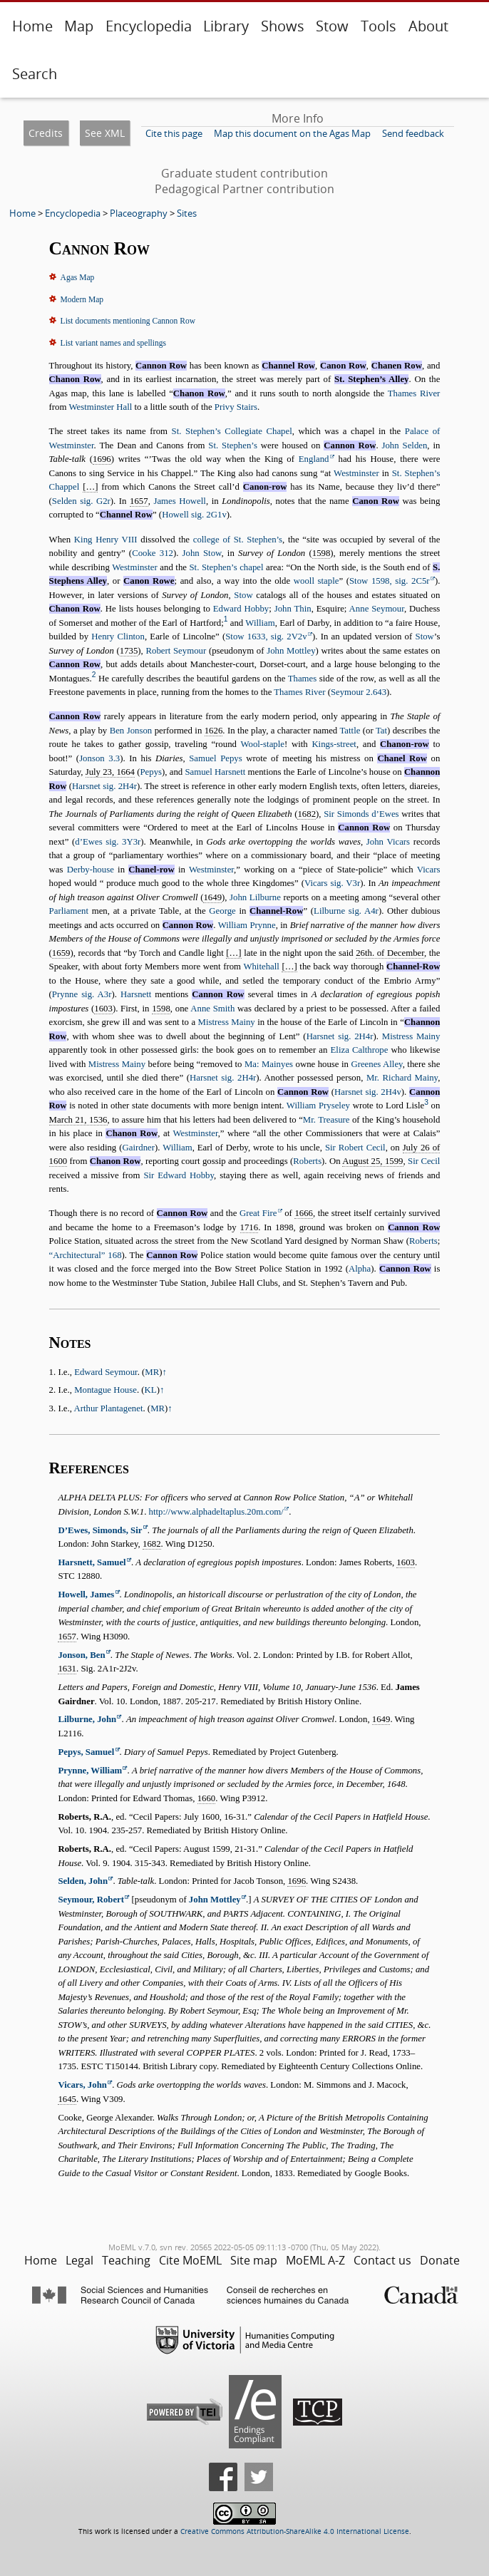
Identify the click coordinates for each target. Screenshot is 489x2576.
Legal (79, 2260)
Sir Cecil (424, 1161)
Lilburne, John (87, 1719)
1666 (303, 1213)
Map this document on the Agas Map (292, 133)
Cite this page (173, 133)
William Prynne (247, 925)
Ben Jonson (131, 731)
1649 (212, 897)
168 (85, 1255)
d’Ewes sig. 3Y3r (107, 842)
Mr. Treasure (326, 1120)
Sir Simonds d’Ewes (361, 814)
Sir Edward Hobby (178, 1175)
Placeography (139, 213)
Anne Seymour (376, 609)
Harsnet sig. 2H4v (367, 1092)
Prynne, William (90, 1771)
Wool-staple (262, 744)
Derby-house (90, 870)
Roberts (307, 1161)
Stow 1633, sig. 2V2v (266, 637)
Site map (253, 2260)
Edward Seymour (106, 1372)
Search (34, 73)
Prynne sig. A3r (82, 994)
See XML (105, 133)
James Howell (179, 501)
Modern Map (82, 299)
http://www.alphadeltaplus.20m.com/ (216, 1512)
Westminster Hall (100, 407)
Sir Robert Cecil (355, 1148)
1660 (206, 1798)
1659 (61, 953)
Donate (440, 2260)
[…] (90, 487)
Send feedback (413, 133)
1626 (214, 731)
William (259, 623)
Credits (46, 133)
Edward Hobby (241, 609)
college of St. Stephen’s (237, 540)
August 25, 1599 (372, 1161)
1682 (306, 814)
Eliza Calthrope (359, 1050)
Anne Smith (212, 1009)
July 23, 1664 (110, 772)
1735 (129, 651)
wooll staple (316, 581)
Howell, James (86, 1594)
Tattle (349, 731)
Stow (332, 26)
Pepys (151, 772)
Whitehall (261, 967)
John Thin (293, 609)
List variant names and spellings (113, 343)
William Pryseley (318, 1106)
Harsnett (135, 994)
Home (32, 26)
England (314, 459)
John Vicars (388, 842)
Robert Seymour (176, 651)
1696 (102, 459)
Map (78, 26)
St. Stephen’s (232, 445)
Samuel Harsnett (215, 772)
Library (226, 26)
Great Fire (258, 1213)
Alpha (360, 1269)
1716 (249, 1227)
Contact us (382, 2260)
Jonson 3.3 (99, 758)
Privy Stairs (236, 407)
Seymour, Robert (91, 1900)
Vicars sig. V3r (332, 883)
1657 (139, 501)
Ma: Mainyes (268, 1064)
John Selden (404, 445)
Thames (302, 679)
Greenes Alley (376, 1064)
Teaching (126, 2260)
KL (151, 1390)
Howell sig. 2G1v (194, 515)
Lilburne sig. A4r (346, 911)
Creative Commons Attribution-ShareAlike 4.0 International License (294, 2531)
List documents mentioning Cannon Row (128, 320)
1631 (67, 1669)
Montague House (105, 1390)
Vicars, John (82, 2085)
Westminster (356, 473)
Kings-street (334, 744)
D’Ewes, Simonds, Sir (100, 1530)
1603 (103, 1009)
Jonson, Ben (81, 1655)
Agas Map (78, 277)
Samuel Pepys (215, 758)
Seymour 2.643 (358, 692)
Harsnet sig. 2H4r (104, 786)
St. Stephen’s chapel (227, 567)
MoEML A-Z (315, 2260)
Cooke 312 (152, 553)
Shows (282, 26)
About (428, 26)
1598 (321, 553)
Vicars (429, 870)
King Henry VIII (106, 540)
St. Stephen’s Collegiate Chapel (232, 431)
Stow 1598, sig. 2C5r (389, 581)
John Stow (202, 553)
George (222, 911)
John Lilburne (255, 897)
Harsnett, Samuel (91, 1562)
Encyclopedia (148, 26)
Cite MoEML (190, 2260)
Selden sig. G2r (81, 501)
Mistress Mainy (226, 1022)
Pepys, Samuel (86, 1752)
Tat (381, 731)
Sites (187, 213)
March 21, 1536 (78, 1120)
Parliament (68, 911)
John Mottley (291, 651)
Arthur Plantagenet (108, 1408)
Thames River (414, 393)
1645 (67, 2099)
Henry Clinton (118, 637)
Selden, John (83, 1881)
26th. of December (390, 953)
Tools (378, 26)
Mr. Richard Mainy (402, 1078)
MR (152, 1372)
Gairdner (139, 1148)
